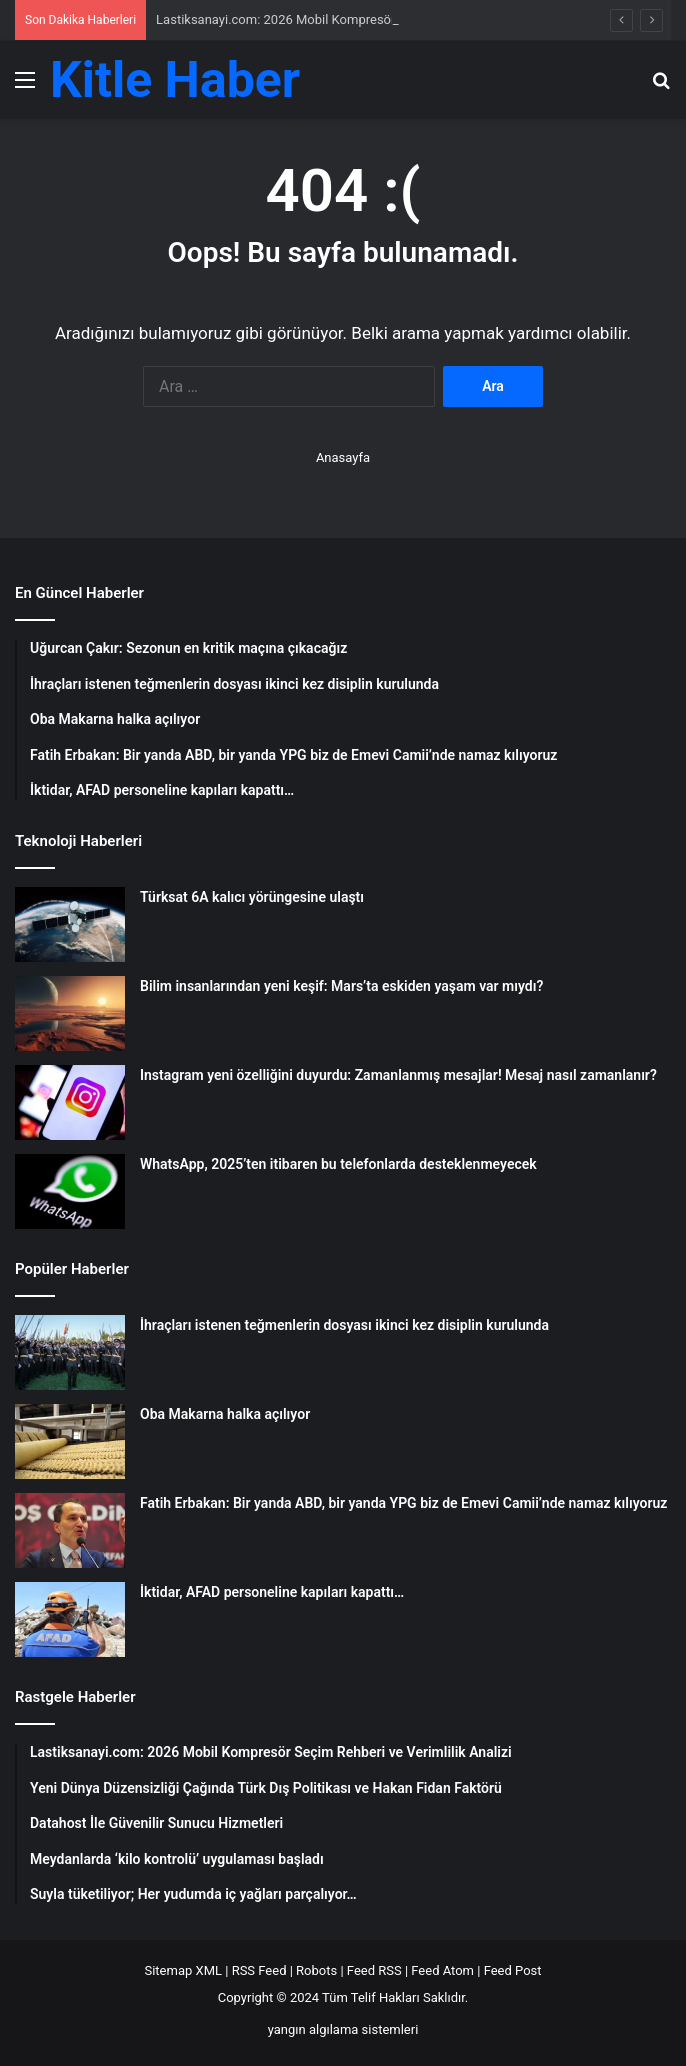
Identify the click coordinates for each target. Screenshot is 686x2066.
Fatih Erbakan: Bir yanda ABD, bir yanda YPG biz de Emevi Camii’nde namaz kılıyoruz (403, 1503)
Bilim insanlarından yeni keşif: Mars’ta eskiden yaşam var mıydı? (341, 986)
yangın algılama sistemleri (343, 2029)
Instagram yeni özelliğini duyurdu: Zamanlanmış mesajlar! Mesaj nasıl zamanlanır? (398, 1075)
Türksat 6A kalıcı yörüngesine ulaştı (252, 897)
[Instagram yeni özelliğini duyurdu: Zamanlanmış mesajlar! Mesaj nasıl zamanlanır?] (70, 1102)
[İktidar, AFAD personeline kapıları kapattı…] (70, 1619)
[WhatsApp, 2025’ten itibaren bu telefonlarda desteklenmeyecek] (70, 1191)
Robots (316, 1970)
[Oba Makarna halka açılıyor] (70, 1441)
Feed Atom (442, 1970)
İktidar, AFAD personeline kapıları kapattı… (272, 1592)
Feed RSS (374, 1970)
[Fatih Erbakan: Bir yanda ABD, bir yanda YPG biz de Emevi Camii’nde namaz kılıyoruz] (70, 1530)
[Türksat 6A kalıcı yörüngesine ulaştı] (70, 924)
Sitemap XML (183, 1970)
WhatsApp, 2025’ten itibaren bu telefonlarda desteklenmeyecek (338, 1164)
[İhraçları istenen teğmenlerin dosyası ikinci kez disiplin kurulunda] (70, 1352)
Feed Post (513, 1970)
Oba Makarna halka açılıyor (225, 1414)
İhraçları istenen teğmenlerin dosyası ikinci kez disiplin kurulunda (344, 1325)
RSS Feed (259, 1970)
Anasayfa (343, 457)
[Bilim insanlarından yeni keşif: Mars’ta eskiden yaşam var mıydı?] (70, 1013)
